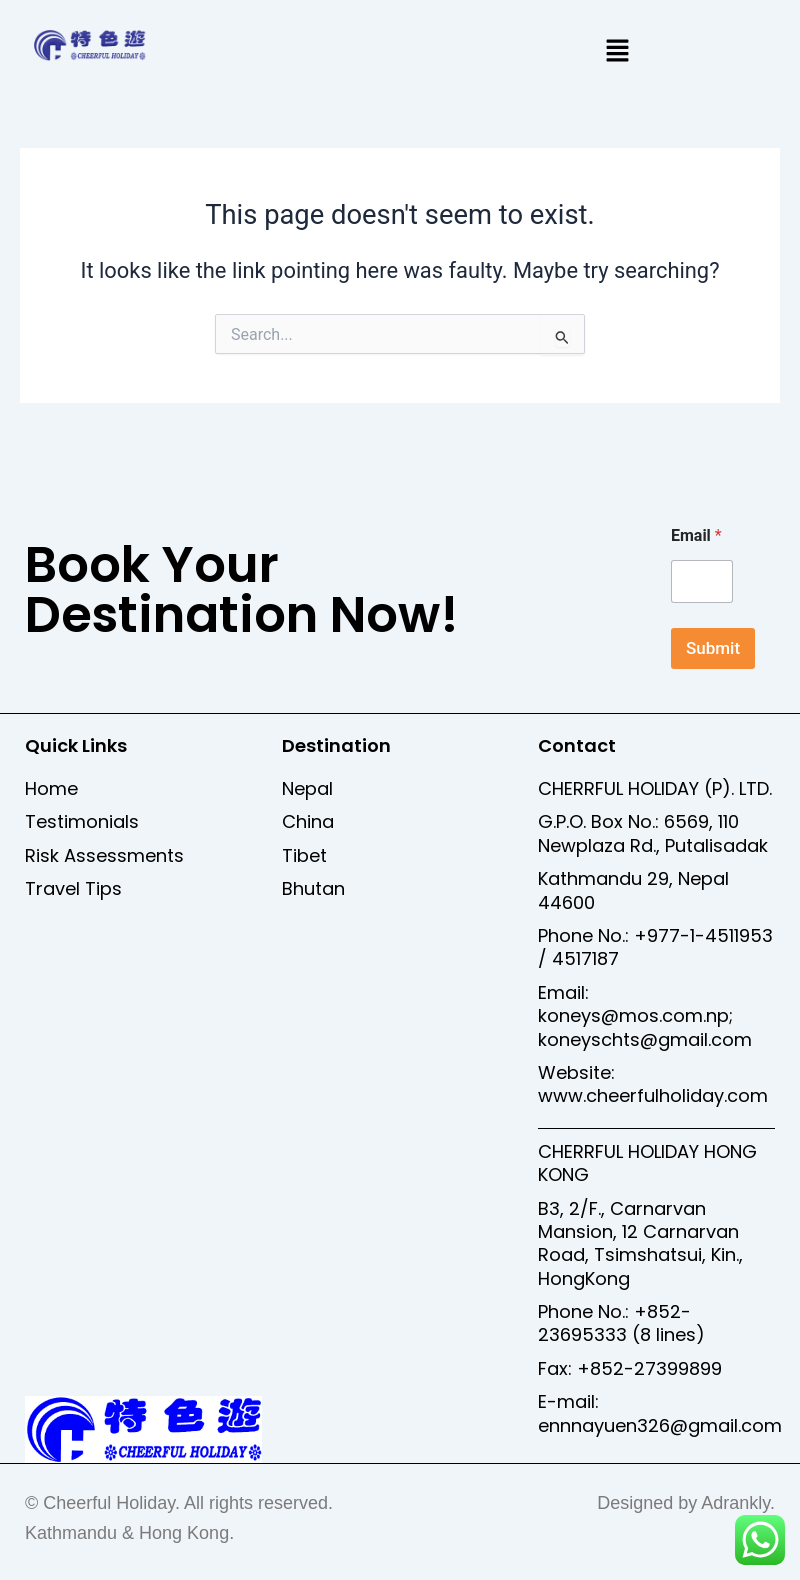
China (308, 821)
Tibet (304, 855)
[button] (617, 52)
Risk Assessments (104, 855)
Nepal (307, 788)
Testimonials (82, 821)
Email (696, 535)
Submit (713, 648)
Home (51, 788)
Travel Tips (73, 888)
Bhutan (313, 888)
